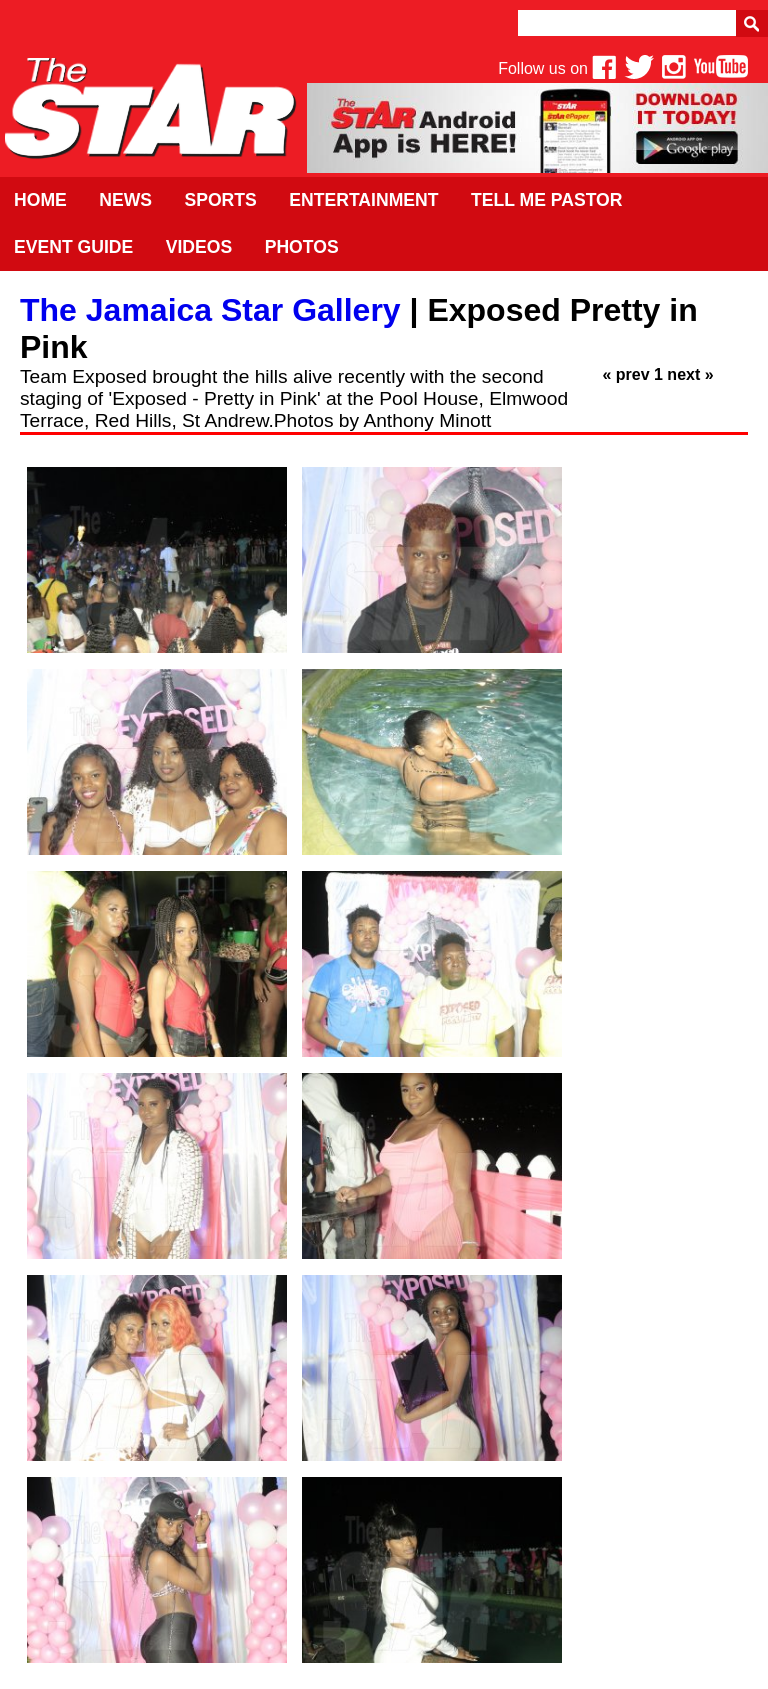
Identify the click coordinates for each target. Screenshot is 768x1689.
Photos (302, 247)
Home (40, 200)
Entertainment (363, 200)
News (125, 200)
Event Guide (73, 247)
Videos (199, 247)
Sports (220, 200)
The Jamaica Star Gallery (210, 310)
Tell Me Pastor (547, 200)
